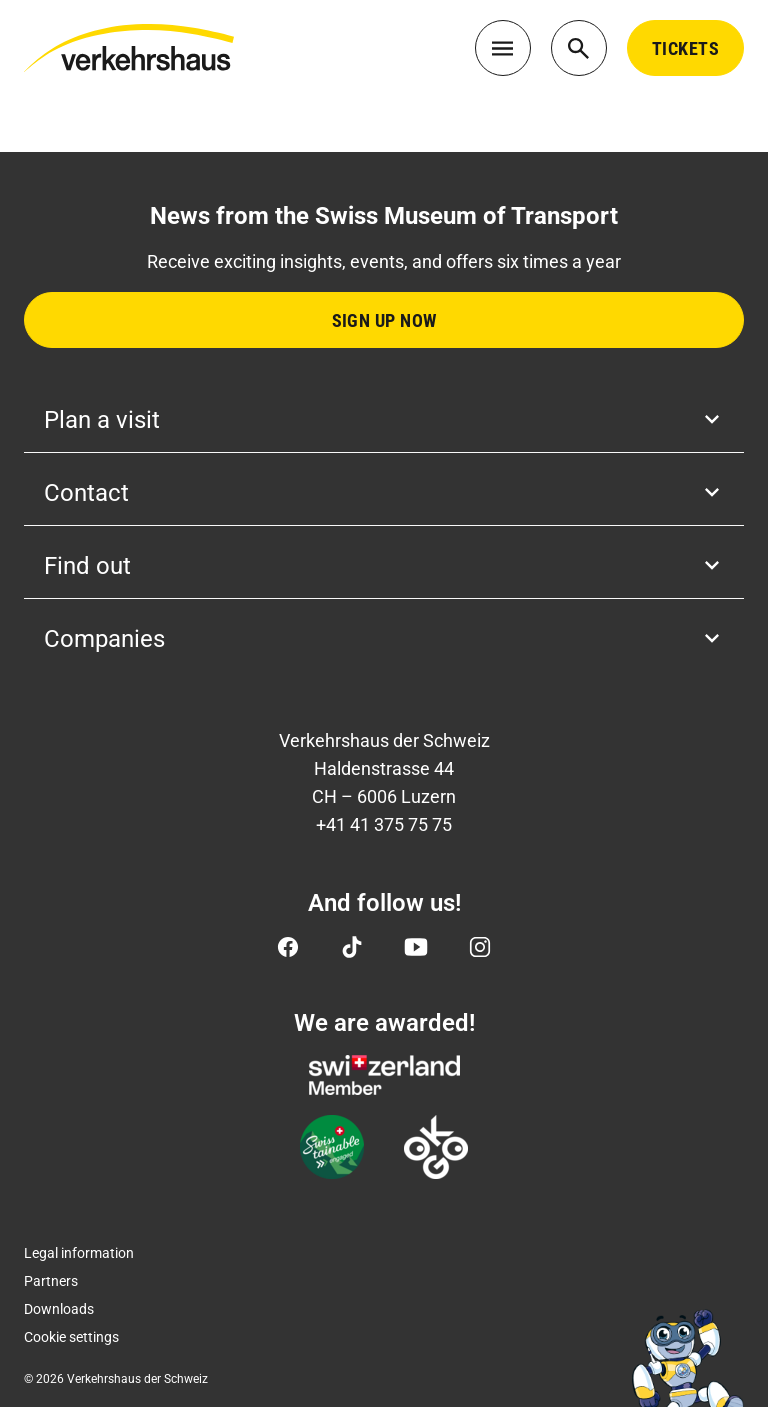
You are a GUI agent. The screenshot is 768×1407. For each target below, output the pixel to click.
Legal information (79, 1253)
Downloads (59, 1309)
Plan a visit (384, 420)
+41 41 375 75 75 (384, 824)
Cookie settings (71, 1337)
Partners (51, 1281)
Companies (384, 639)
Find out (384, 566)
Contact (384, 493)
